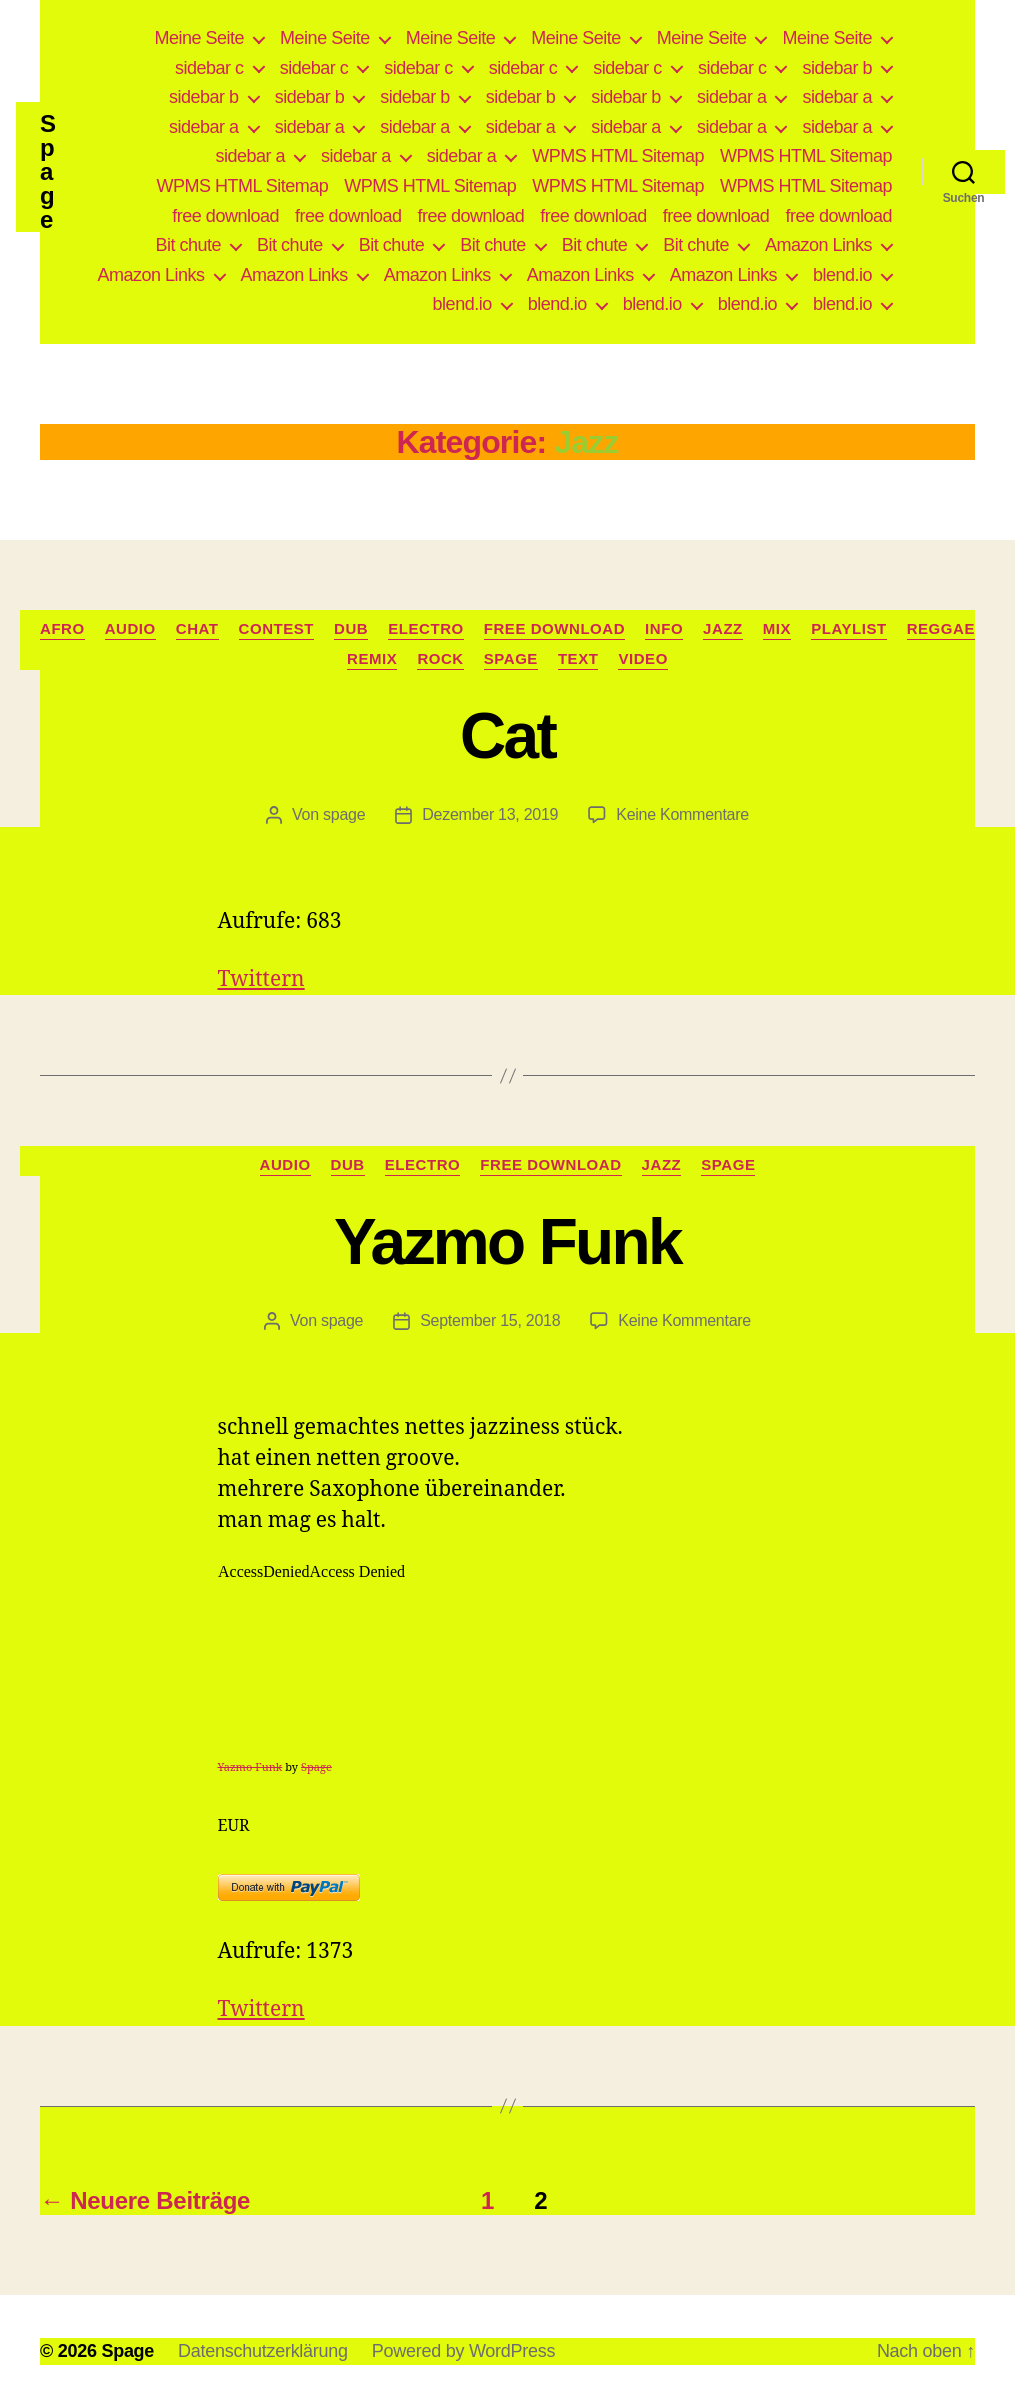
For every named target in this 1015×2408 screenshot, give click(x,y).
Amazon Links (818, 245)
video (642, 658)
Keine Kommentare (682, 814)
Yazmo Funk (507, 1242)
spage (344, 814)
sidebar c (209, 68)
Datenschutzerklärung (263, 2351)
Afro (62, 628)
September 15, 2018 (490, 1320)
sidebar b (837, 68)
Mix (777, 628)
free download (225, 216)
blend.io (842, 275)
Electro (426, 628)
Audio (130, 628)
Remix (372, 658)
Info (664, 628)
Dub (351, 628)
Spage (47, 172)
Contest (277, 628)
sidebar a (732, 97)
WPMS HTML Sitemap (618, 156)
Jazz (723, 628)
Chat (197, 628)
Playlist (849, 628)
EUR (234, 1826)
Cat (507, 736)
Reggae (941, 628)
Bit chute (189, 245)
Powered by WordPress (463, 2351)
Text (578, 658)
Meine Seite (200, 38)
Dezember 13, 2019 (490, 814)
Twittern (261, 979)
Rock (440, 658)
